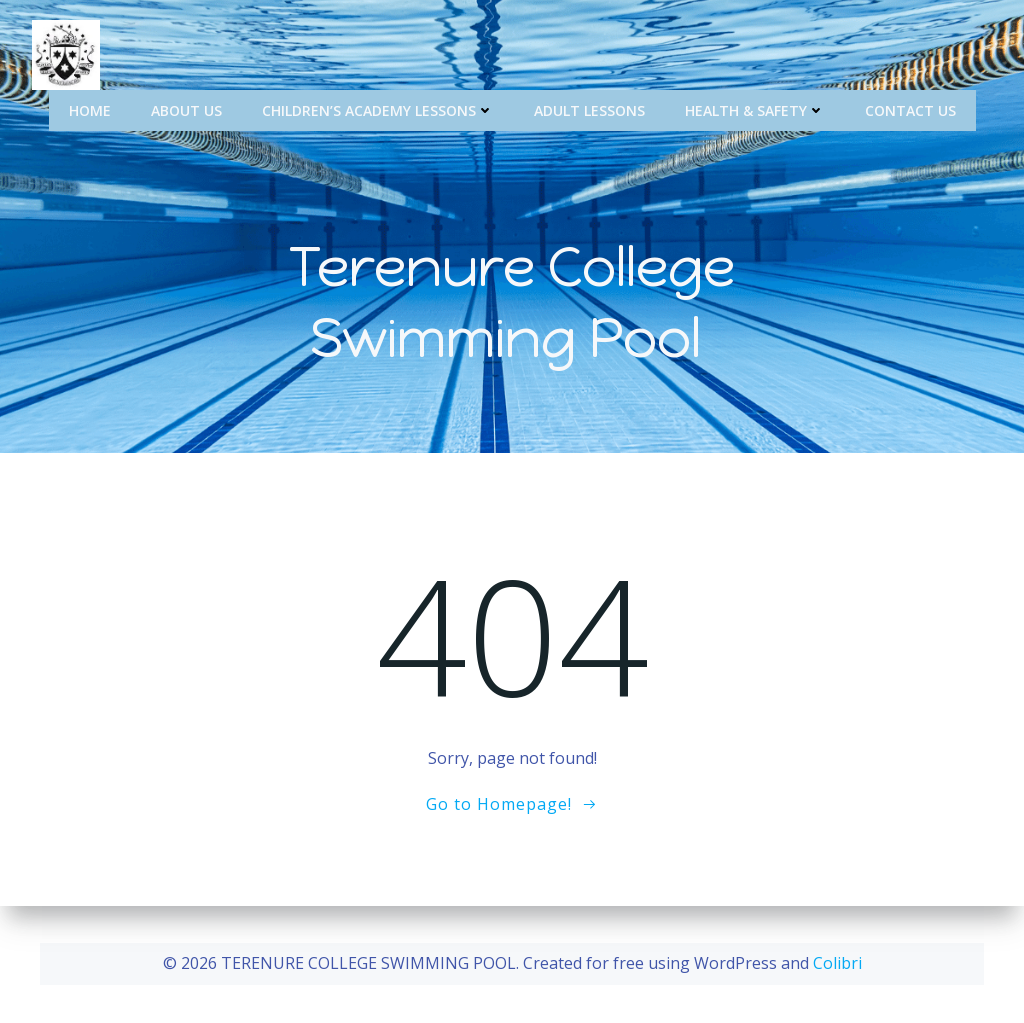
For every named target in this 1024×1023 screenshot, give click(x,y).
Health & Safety (755, 110)
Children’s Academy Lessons (378, 110)
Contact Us (910, 110)
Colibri (837, 963)
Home (90, 110)
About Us (186, 110)
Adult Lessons (589, 110)
